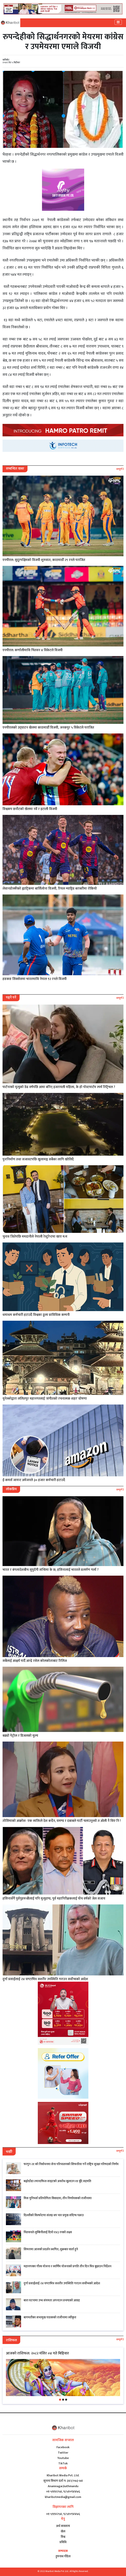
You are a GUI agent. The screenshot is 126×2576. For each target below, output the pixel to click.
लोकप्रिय (11, 1489)
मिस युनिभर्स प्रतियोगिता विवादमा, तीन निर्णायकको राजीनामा (58, 2198)
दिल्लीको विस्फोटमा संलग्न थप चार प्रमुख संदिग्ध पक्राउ (54, 2215)
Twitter (63, 2452)
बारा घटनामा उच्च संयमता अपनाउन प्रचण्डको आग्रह (52, 2300)
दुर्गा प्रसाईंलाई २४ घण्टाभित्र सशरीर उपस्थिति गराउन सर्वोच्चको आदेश (45, 1979)
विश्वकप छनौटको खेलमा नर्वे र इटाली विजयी (30, 809)
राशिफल (11, 2340)
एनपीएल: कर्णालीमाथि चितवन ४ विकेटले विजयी (33, 650)
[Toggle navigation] (118, 22)
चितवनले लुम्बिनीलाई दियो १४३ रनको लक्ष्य (48, 2232)
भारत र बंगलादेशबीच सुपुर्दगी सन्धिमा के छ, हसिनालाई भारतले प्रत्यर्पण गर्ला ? (51, 1570)
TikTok (63, 2463)
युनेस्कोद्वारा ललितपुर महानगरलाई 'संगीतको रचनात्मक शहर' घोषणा (45, 1398)
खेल (63, 2531)
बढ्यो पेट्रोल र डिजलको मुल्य (20, 1736)
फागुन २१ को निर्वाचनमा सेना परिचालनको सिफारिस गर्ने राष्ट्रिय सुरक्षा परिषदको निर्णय (71, 2164)
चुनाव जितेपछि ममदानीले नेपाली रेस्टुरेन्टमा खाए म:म (35, 1236)
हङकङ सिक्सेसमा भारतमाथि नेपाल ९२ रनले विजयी (35, 979)
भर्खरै (9, 2152)
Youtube (63, 2458)
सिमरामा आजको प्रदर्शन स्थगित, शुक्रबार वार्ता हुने (51, 2249)
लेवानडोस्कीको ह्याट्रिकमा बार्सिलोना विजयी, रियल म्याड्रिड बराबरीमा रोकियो (50, 888)
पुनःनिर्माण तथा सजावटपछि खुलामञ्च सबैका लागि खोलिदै (38, 1159)
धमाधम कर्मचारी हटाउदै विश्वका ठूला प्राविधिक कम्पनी (36, 1315)
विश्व (63, 2536)
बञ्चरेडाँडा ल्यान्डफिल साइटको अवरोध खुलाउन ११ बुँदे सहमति (57, 2181)
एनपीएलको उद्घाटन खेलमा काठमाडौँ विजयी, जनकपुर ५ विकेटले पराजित (48, 727)
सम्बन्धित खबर (15, 468)
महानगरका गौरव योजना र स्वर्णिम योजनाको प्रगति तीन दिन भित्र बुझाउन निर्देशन (67, 2266)
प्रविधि (63, 2542)
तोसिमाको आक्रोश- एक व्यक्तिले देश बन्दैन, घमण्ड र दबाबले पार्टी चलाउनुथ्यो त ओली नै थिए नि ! (62, 1821)
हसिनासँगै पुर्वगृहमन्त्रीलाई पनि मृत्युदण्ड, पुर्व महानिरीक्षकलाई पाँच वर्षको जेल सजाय (54, 1898)
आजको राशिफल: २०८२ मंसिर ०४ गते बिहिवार (37, 2353)
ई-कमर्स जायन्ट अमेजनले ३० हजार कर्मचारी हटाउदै (34, 1480)
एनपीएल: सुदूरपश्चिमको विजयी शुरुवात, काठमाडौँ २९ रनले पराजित (44, 560)
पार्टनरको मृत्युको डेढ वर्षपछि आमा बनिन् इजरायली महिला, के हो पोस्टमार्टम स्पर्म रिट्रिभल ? (59, 1087)
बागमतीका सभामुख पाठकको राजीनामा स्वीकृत (50, 2317)
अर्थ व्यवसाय (63, 2526)
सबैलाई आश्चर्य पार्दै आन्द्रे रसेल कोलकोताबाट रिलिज (35, 1661)
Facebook (63, 2447)
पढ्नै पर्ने (11, 997)
